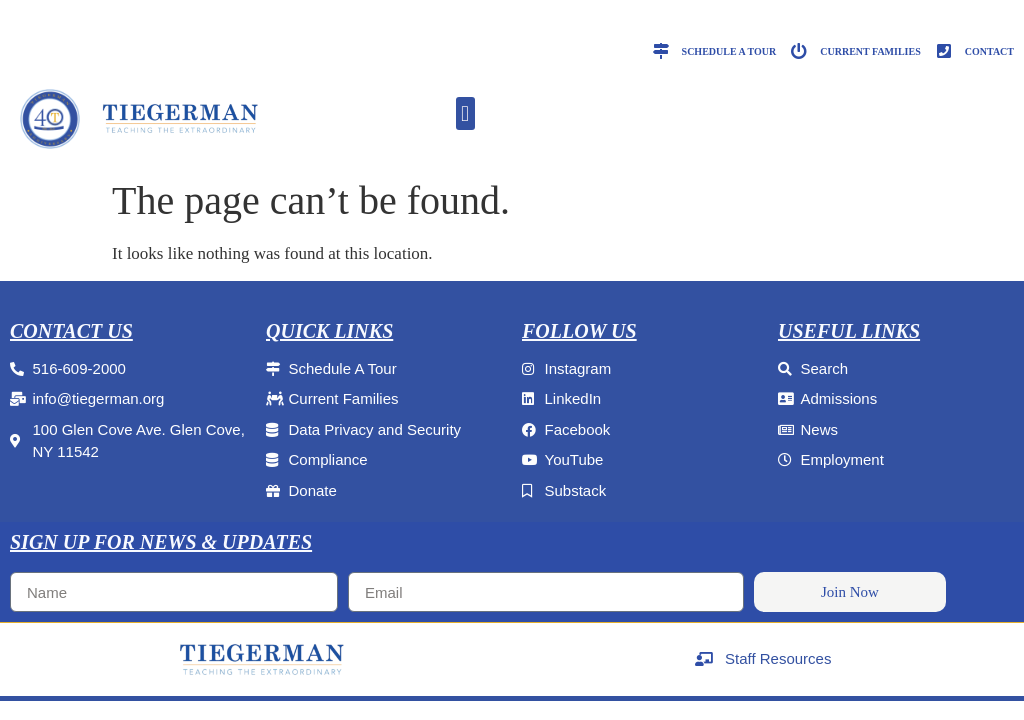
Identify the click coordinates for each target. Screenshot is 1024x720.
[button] (465, 113)
